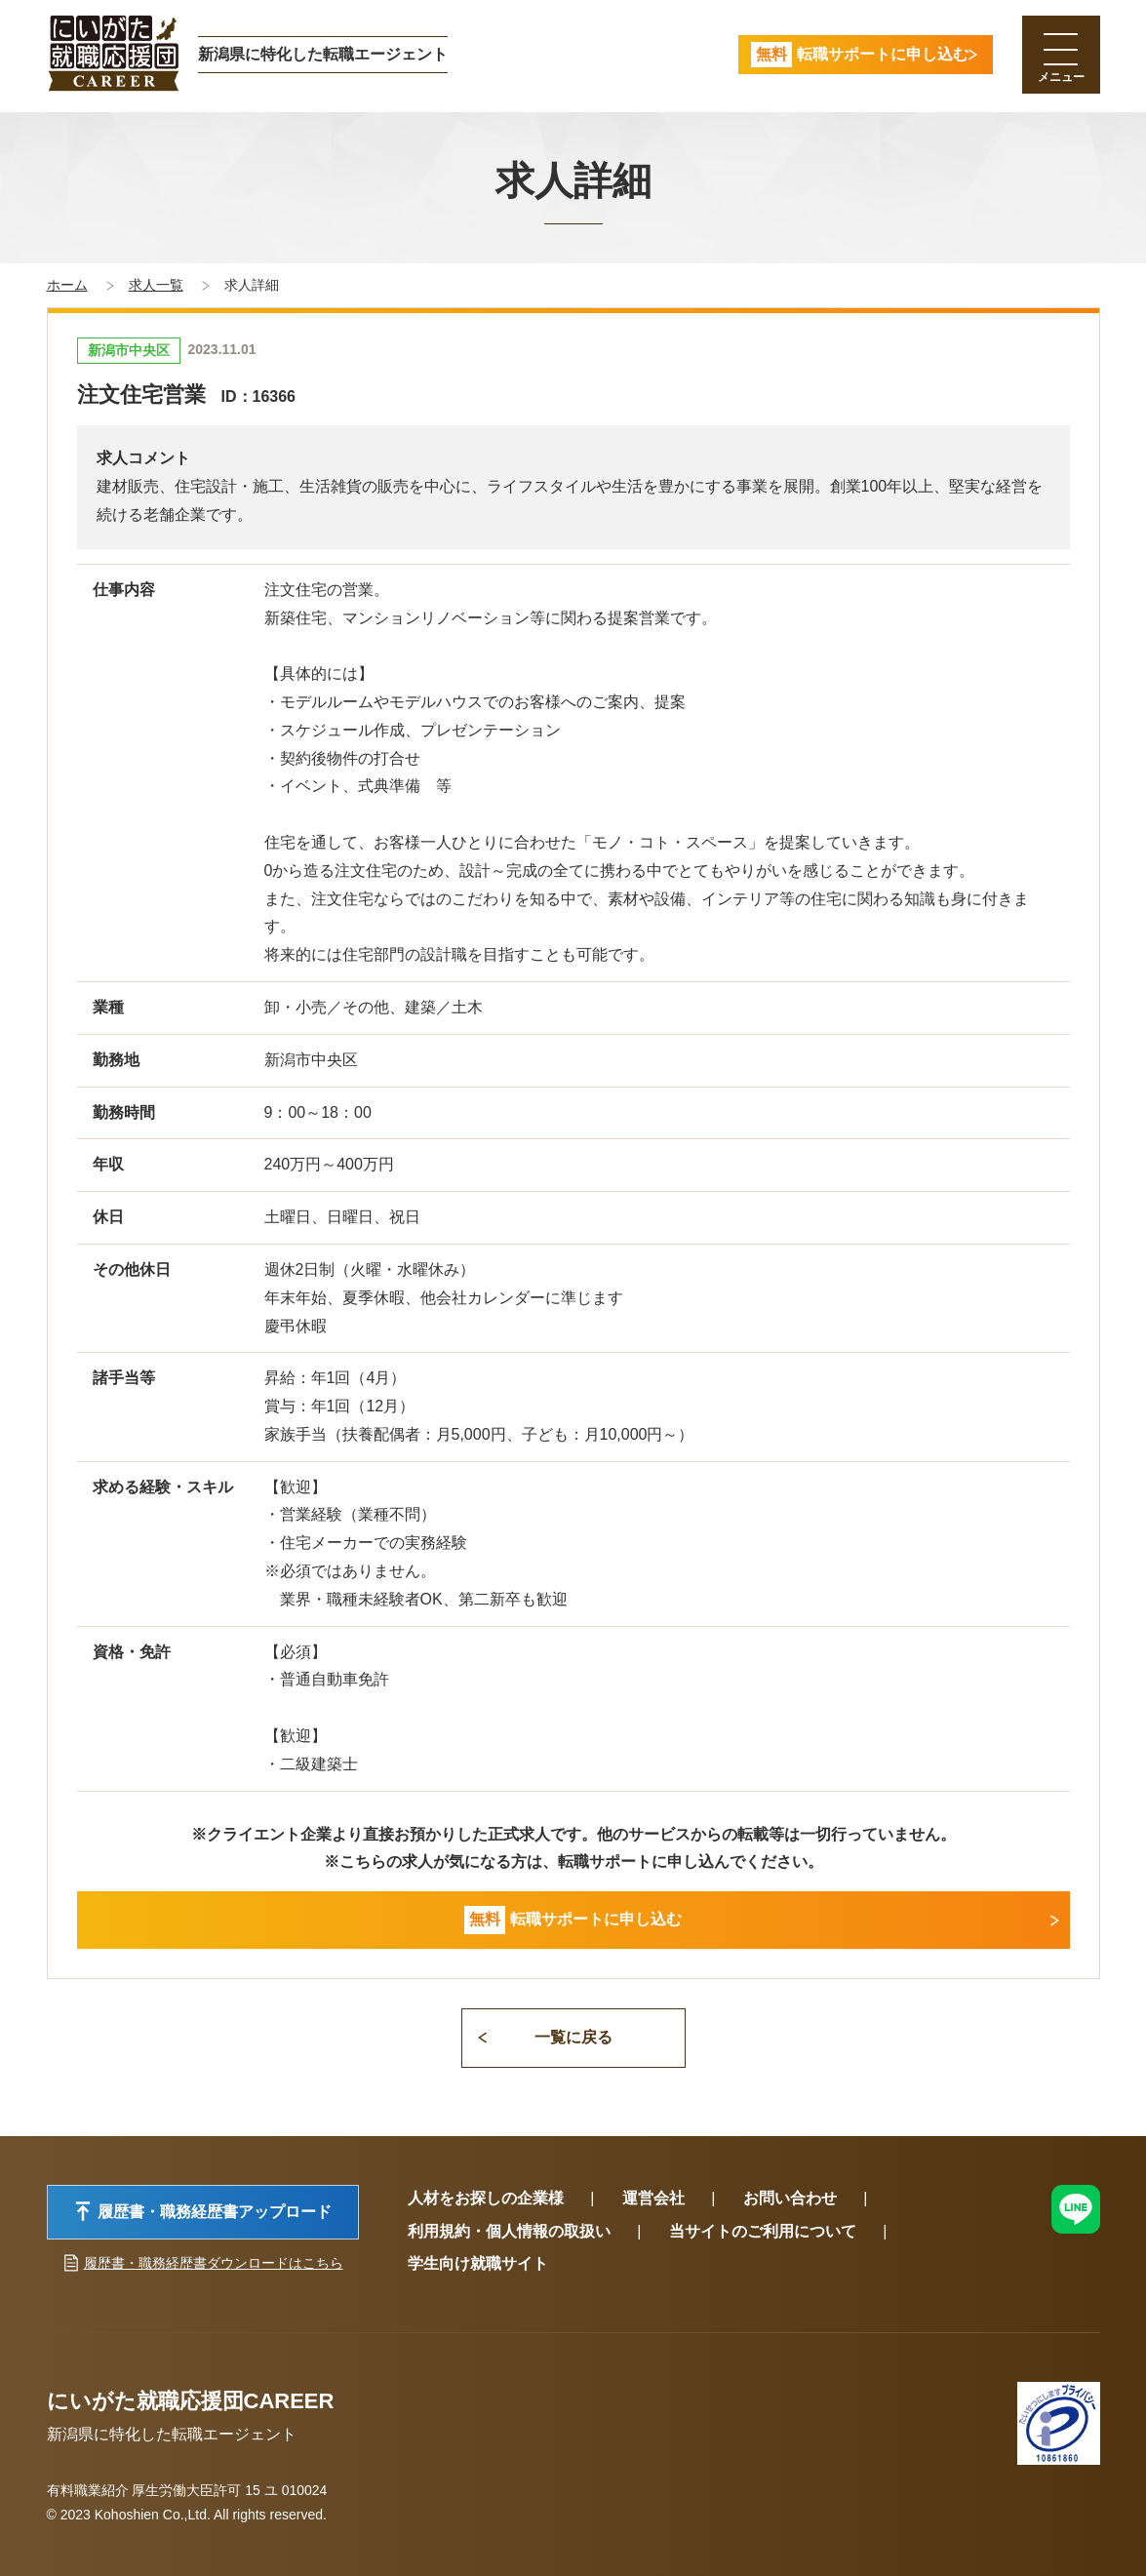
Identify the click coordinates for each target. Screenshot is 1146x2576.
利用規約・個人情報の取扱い (509, 2231)
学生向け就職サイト (478, 2263)
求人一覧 (156, 285)
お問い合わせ (790, 2198)
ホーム (67, 285)
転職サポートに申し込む (573, 1920)
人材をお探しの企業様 (486, 2198)
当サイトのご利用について (762, 2231)
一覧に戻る (573, 2037)
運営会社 (653, 2198)
